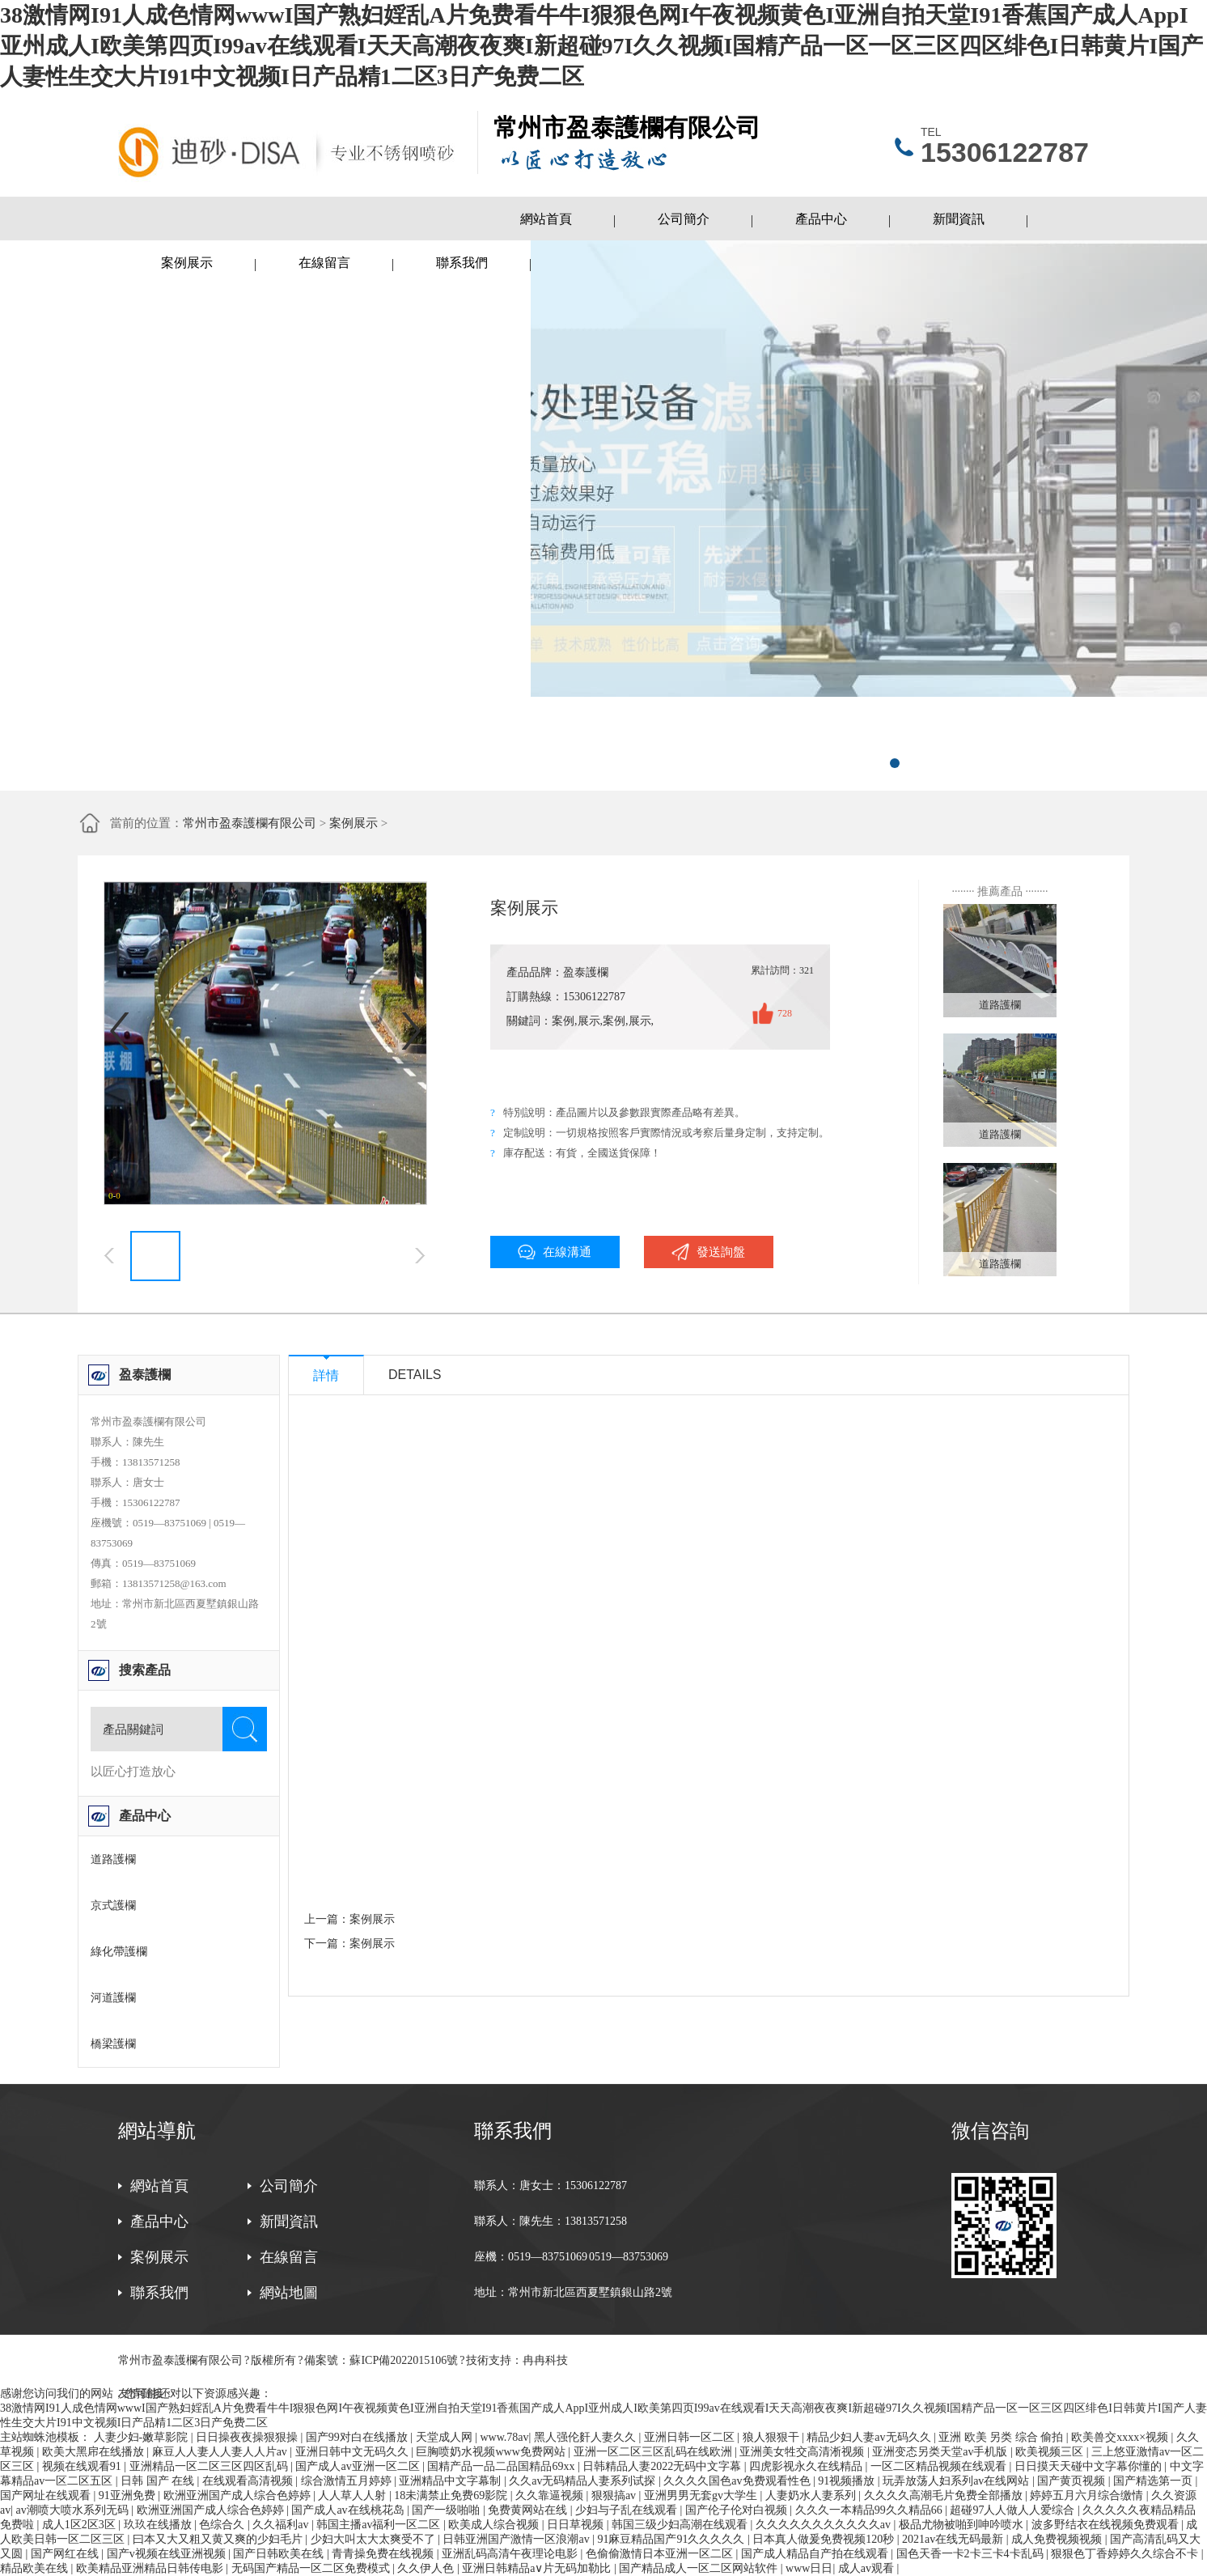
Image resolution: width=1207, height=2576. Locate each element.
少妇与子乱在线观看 (627, 2510)
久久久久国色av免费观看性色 (738, 2481)
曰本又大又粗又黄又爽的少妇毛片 (219, 2539)
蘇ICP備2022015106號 (403, 2360)
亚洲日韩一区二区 (691, 2437)
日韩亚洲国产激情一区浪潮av (517, 2539)
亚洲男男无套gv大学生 (702, 2495)
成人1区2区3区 (80, 2525)
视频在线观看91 (83, 2466)
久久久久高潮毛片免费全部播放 (945, 2495)
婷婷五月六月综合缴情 (1088, 2495)
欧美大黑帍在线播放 (94, 2452)
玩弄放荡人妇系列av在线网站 (957, 2481)
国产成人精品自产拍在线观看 (816, 2554)
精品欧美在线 (35, 2568)
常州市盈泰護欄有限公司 (249, 823)
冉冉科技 (545, 2360)
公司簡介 (683, 219)
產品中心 (821, 219)
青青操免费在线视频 (384, 2554)
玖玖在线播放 (159, 2525)
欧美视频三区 (1050, 2452)
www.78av (504, 2437)
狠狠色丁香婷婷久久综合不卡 (1126, 2554)
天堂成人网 (446, 2437)
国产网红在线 (66, 2554)
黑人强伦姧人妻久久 (586, 2437)
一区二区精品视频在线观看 (940, 2466)
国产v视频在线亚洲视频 (168, 2554)
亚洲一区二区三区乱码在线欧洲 (654, 2452)
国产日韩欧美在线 (280, 2554)
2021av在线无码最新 (954, 2539)
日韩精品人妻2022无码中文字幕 (663, 2466)
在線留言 (324, 262)
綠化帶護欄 (119, 1952)
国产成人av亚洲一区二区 (358, 2466)
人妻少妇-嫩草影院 (142, 2437)
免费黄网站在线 (529, 2510)
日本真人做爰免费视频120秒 (824, 2539)
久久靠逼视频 (551, 2495)
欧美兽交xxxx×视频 (1121, 2437)
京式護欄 (113, 1905)
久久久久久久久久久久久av (825, 2525)
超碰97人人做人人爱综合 (1014, 2510)
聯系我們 (462, 262)
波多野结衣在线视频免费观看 (1106, 2525)
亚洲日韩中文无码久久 (353, 2452)
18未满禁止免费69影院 (452, 2495)
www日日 (809, 2568)
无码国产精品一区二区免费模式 (312, 2568)
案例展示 (187, 262)
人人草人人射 (353, 2495)
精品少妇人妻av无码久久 (870, 2437)
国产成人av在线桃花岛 (349, 2510)
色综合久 (223, 2525)
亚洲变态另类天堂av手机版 (941, 2452)
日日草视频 (577, 2525)
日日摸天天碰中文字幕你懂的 (1089, 2466)
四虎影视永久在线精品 (807, 2466)
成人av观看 (867, 2568)
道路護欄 (113, 1859)
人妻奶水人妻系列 (812, 2495)
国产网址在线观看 (47, 2495)
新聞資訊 (959, 219)
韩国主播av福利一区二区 (379, 2525)
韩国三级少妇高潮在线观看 (681, 2525)
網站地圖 (289, 2293)
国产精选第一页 (1154, 2481)
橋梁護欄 (113, 2044)
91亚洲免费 (129, 2495)
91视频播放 (848, 2481)
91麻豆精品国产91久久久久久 (672, 2539)
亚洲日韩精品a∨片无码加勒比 (538, 2568)
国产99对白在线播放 (358, 2437)
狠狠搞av (615, 2495)
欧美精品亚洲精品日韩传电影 (151, 2568)
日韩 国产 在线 (159, 2481)
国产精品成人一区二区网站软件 (700, 2568)
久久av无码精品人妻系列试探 (584, 2481)
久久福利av (281, 2525)
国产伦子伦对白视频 (737, 2510)
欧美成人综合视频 (495, 2525)
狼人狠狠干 (773, 2437)
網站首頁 (546, 219)
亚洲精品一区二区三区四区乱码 (210, 2466)
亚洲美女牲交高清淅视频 (803, 2452)
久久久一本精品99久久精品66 (870, 2510)
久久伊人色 (427, 2568)
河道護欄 (113, 1998)
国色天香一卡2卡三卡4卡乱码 (971, 2554)
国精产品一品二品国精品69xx (502, 2466)
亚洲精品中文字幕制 (451, 2481)
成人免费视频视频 (1058, 2539)
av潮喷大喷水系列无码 (74, 2510)
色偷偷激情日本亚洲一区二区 (661, 2554)
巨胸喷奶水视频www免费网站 (492, 2452)
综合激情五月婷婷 (348, 2481)
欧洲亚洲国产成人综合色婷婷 (238, 2495)
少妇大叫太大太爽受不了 (374, 2539)
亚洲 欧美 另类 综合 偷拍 (1002, 2437)
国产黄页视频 (1072, 2481)
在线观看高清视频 (249, 2481)
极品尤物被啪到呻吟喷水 (963, 2525)
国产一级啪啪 (447, 2510)
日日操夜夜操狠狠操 (248, 2437)
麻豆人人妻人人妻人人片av (221, 2452)
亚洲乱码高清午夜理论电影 (511, 2554)
